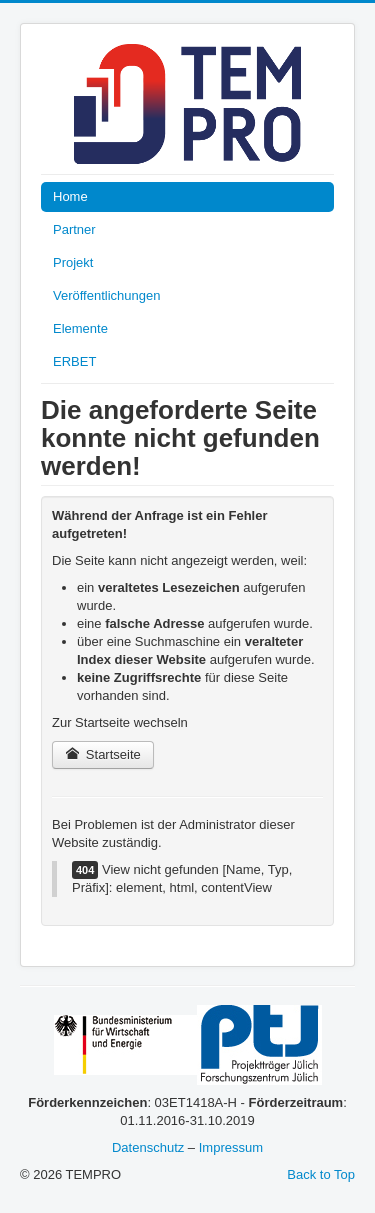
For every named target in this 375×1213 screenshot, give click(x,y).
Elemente (80, 328)
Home (70, 196)
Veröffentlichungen (106, 295)
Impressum (231, 1147)
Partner (74, 229)
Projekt (73, 262)
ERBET (74, 361)
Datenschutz (148, 1147)
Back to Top (321, 1174)
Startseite (103, 754)
